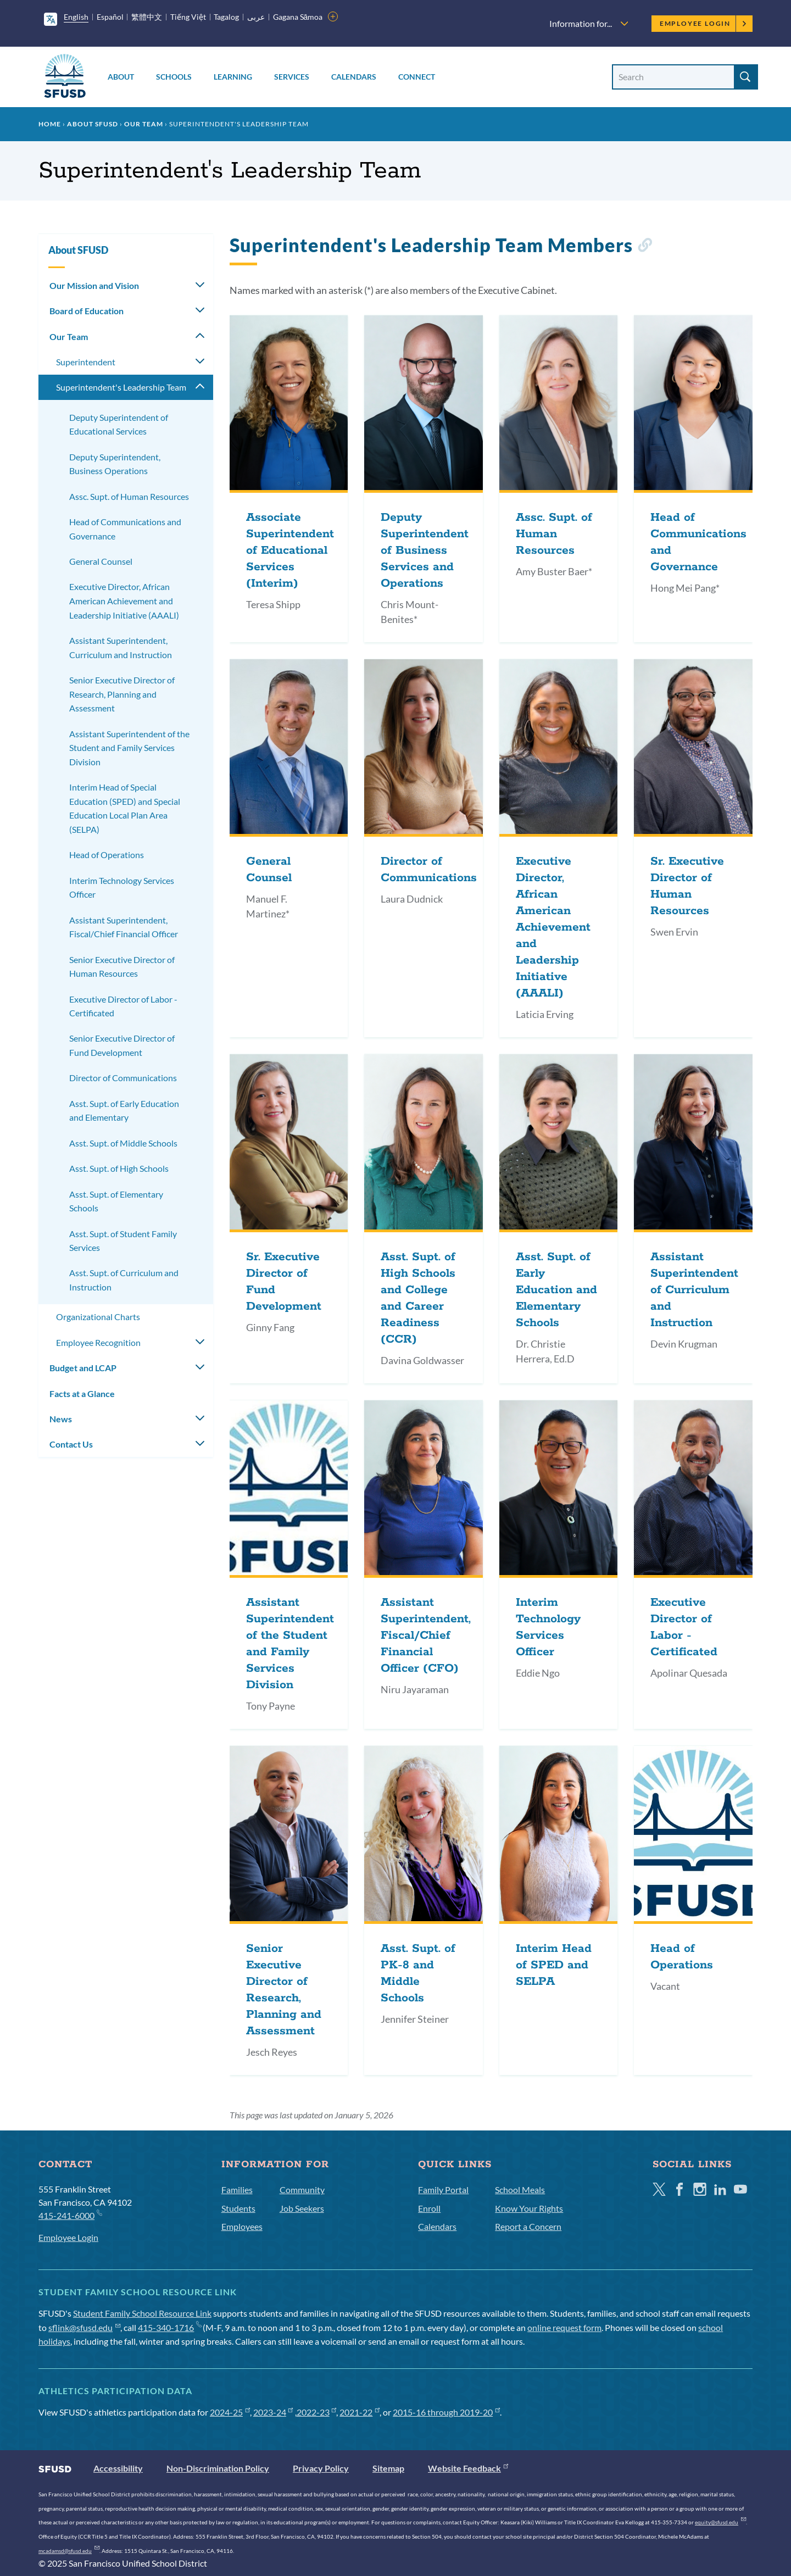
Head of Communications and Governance (125, 528)
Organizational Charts (98, 1316)
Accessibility (118, 2468)
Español (110, 16)
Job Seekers (302, 2208)
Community (302, 2189)
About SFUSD (92, 124)
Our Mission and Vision (94, 285)
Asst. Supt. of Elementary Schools (116, 1201)
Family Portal (443, 2189)
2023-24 (273, 2412)
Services (291, 76)
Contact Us (71, 1444)
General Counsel (100, 561)
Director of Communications (123, 1077)
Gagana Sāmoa (298, 16)
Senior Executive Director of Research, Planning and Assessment (122, 694)
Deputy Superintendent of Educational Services (118, 424)
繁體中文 (146, 16)
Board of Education (86, 310)
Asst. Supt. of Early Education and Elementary (124, 1110)
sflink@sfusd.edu (84, 2327)
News (60, 1419)
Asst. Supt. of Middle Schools (123, 1143)
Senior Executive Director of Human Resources (122, 966)
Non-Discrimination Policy (217, 2468)
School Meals (520, 2189)
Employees (242, 2226)
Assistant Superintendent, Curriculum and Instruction (120, 647)
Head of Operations (106, 854)
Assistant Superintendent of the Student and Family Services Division (129, 747)
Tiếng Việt (188, 16)
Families (237, 2189)
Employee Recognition (98, 1342)
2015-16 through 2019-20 (446, 2412)
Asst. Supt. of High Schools (119, 1168)
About (121, 76)
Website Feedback (468, 2468)
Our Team (143, 124)
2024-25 (230, 2412)
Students (238, 2208)
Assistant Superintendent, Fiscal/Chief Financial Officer (123, 927)
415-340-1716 (169, 2327)
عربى (256, 16)
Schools (174, 76)
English (76, 16)
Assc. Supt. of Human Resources (129, 496)
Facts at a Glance (82, 1393)
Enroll (429, 2208)
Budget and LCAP (82, 1367)
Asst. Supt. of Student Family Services (123, 1240)
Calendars (353, 76)
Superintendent (85, 362)
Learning (233, 76)
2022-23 (317, 2412)
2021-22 (359, 2412)
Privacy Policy (321, 2468)
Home (49, 124)
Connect (416, 76)
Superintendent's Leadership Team (121, 387)
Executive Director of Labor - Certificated (123, 1006)
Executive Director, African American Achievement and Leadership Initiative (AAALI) (124, 600)
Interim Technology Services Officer (121, 887)
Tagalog (226, 16)
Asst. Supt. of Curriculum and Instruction (124, 1279)
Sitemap (388, 2468)
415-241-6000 (70, 2215)
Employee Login (703, 23)
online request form (564, 2327)
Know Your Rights (529, 2208)
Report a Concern (528, 2226)
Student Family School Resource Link (142, 2313)
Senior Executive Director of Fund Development (122, 1045)
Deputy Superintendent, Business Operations (114, 464)
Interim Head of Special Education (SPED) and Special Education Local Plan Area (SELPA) (124, 808)
